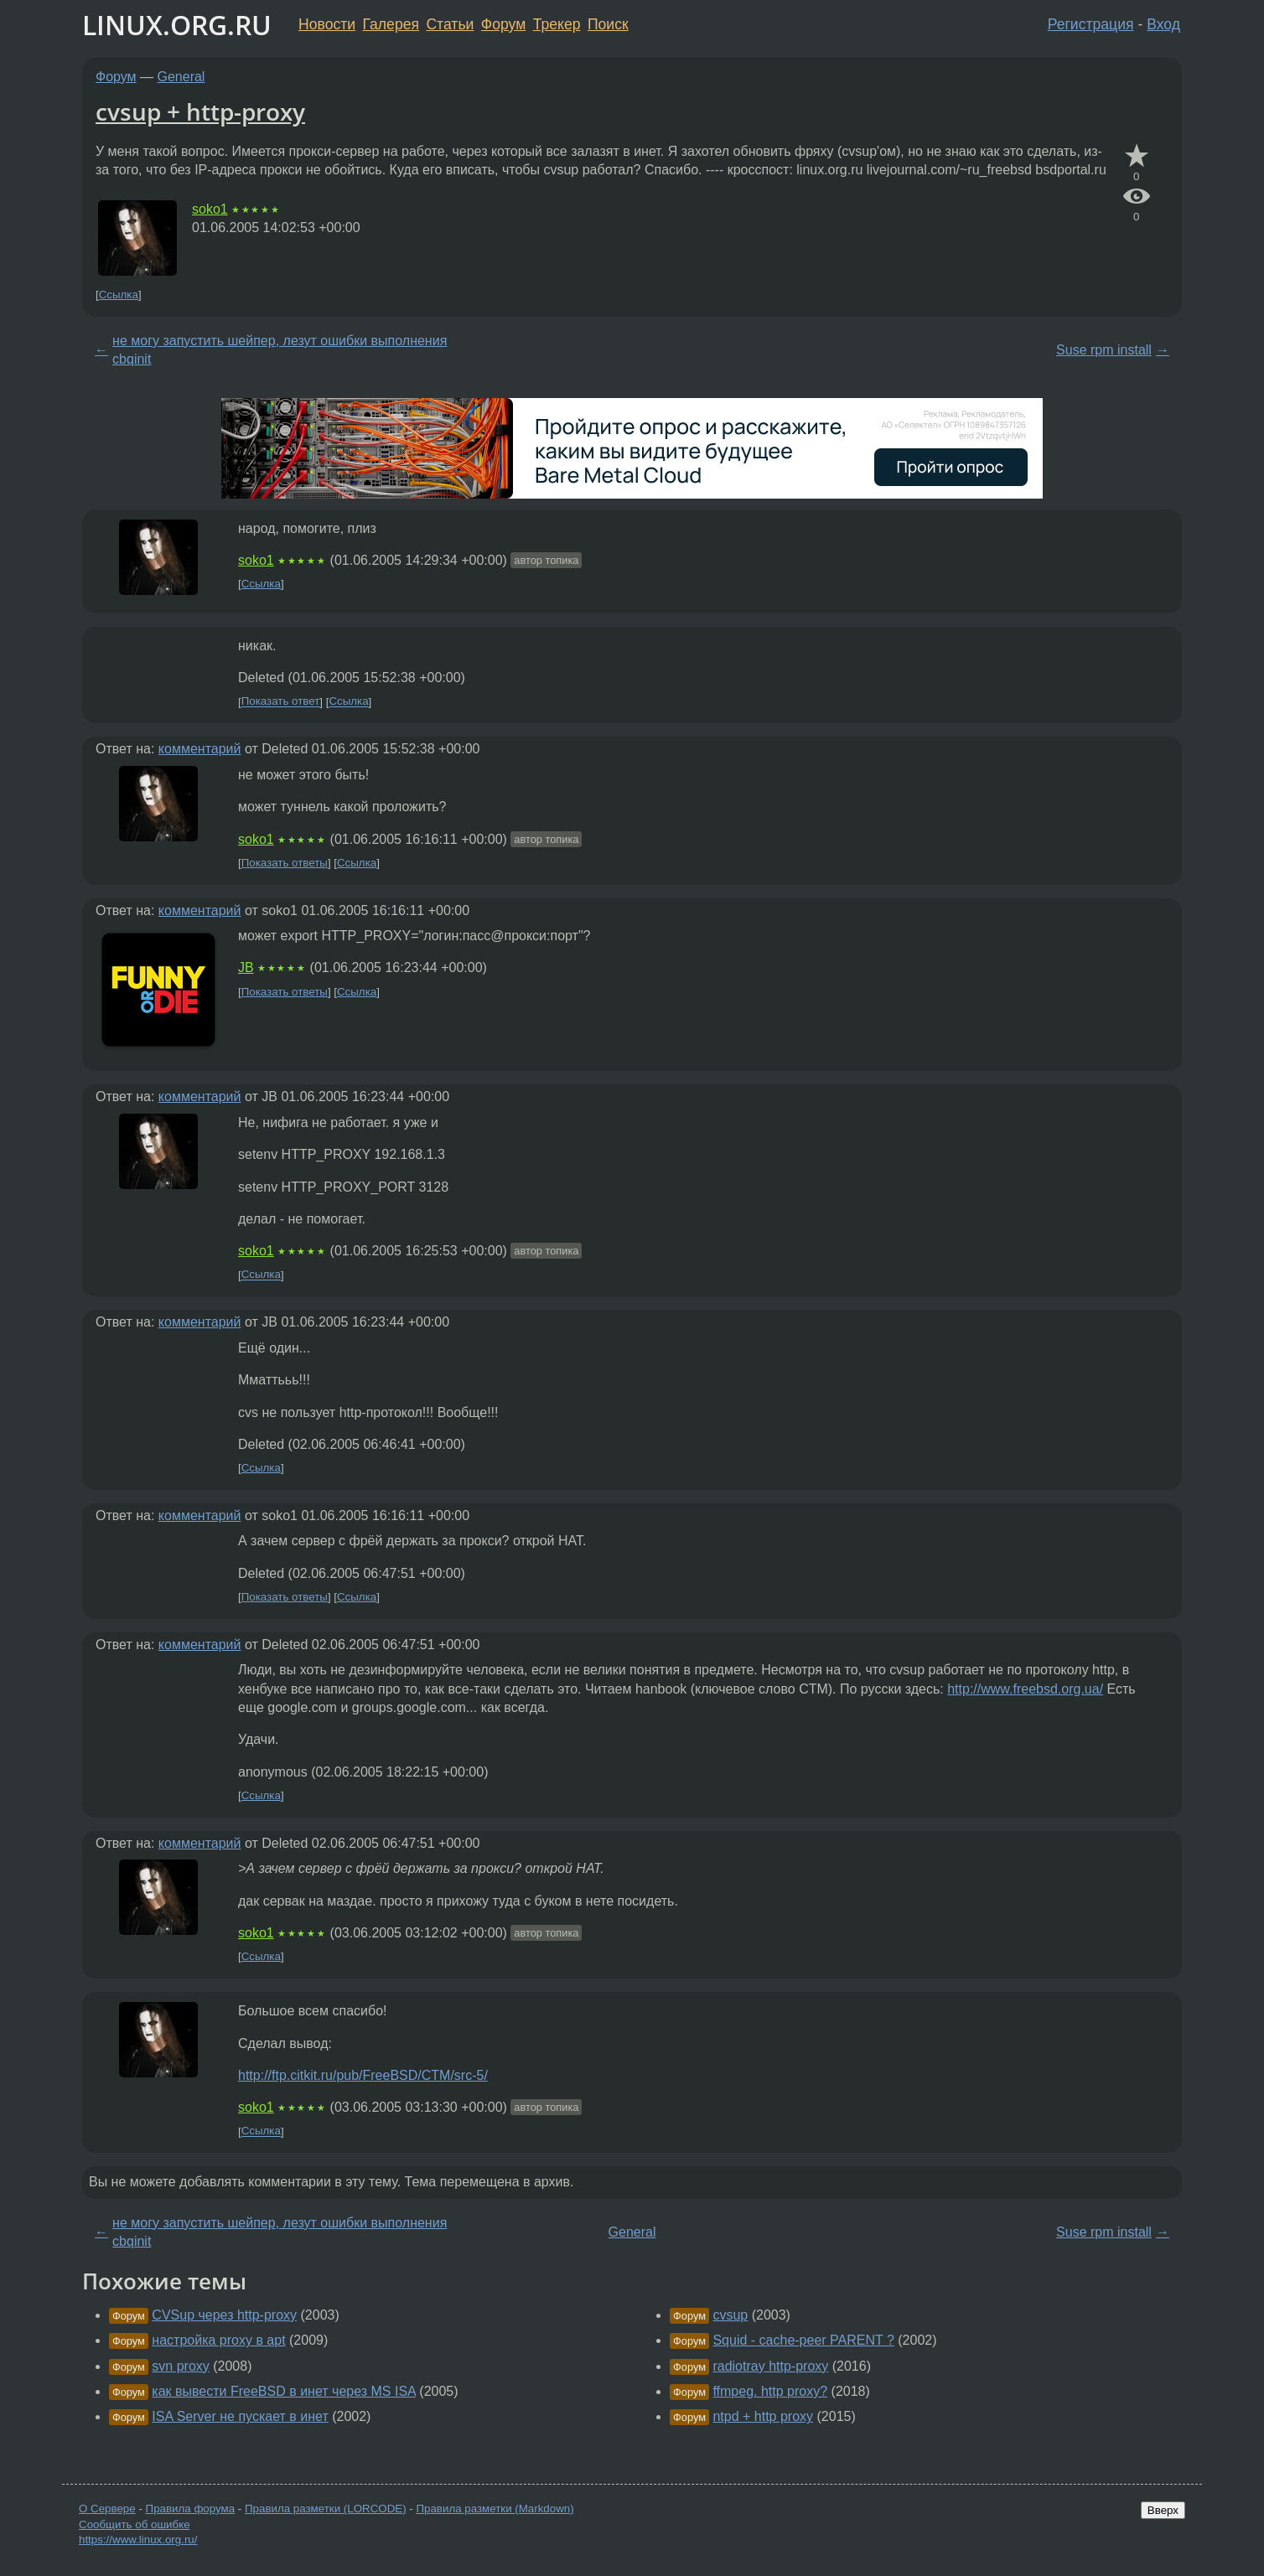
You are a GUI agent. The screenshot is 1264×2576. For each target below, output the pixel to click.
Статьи (450, 24)
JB (246, 967)
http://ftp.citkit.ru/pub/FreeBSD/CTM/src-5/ (363, 2075)
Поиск (608, 24)
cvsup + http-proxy (200, 111)
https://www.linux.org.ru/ (138, 2539)
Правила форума (191, 2508)
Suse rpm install (1104, 350)
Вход (1163, 24)
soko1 (210, 209)
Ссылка (118, 294)
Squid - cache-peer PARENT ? (803, 2340)
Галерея (391, 24)
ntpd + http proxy (762, 2416)
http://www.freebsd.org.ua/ (1025, 1689)
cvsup (730, 2315)
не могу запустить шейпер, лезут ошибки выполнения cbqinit (279, 350)
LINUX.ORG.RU (177, 25)
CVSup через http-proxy (224, 2315)
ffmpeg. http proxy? (769, 2391)
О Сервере (107, 2508)
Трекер (557, 24)
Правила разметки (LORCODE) (326, 2508)
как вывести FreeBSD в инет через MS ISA (284, 2391)
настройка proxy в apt (218, 2340)
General (181, 77)
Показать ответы (284, 862)
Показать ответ (280, 702)
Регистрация (1091, 24)
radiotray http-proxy (770, 2366)
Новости (326, 24)
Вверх (1163, 2510)
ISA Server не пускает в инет (240, 2416)
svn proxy (180, 2366)
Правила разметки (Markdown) (494, 2508)
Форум (503, 24)
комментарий (199, 749)
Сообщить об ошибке (134, 2524)
